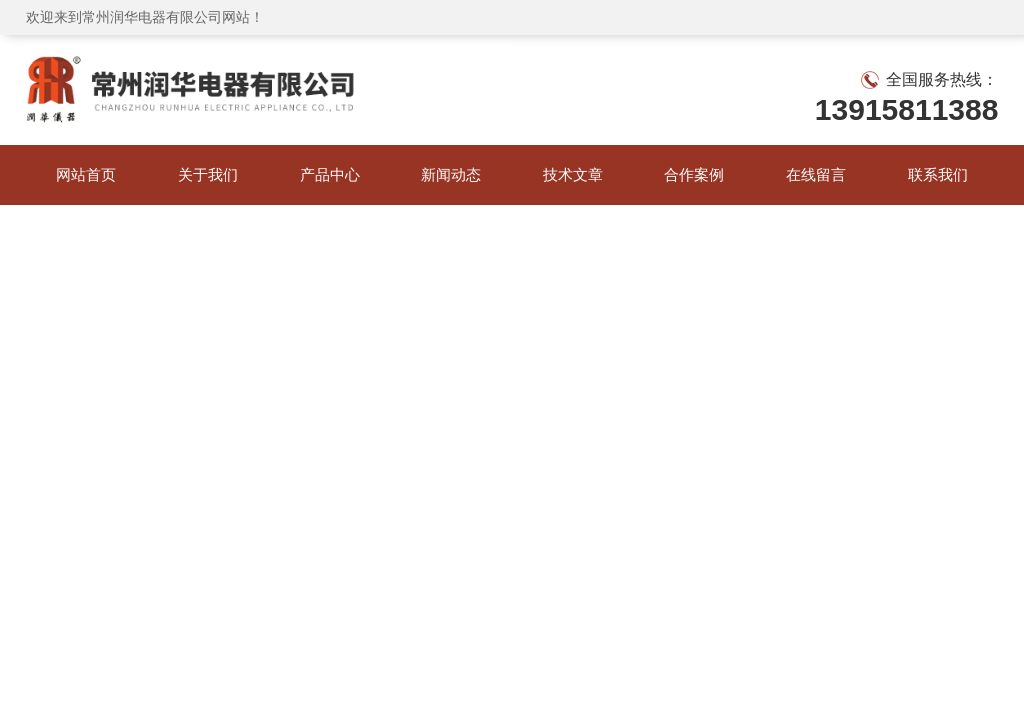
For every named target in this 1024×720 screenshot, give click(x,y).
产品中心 (330, 174)
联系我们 (938, 174)
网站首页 (86, 174)
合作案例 (694, 174)
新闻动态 (451, 174)
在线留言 (816, 174)
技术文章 (573, 174)
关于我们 (208, 174)
